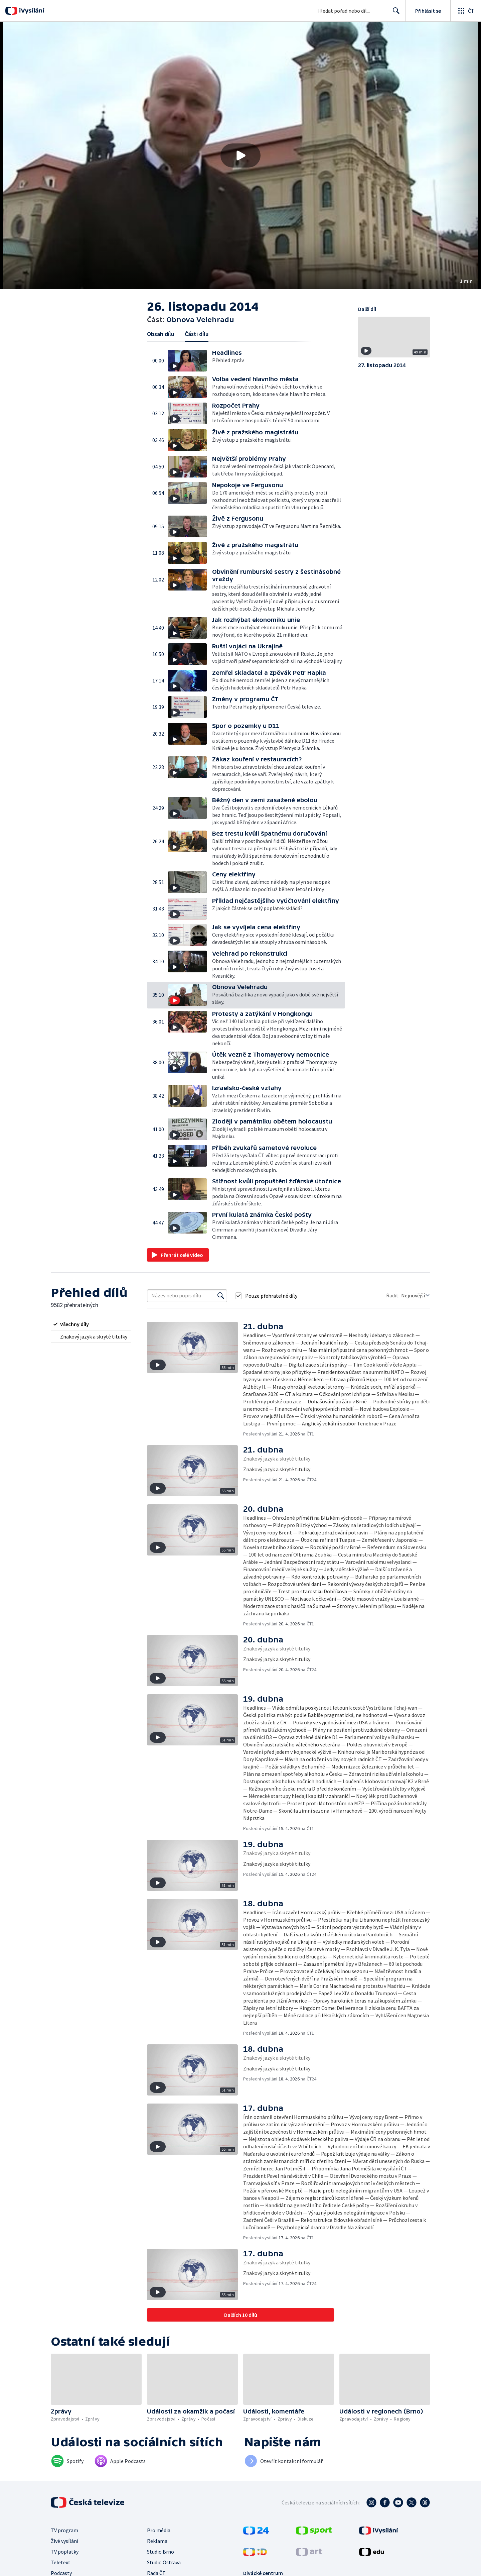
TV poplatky (64, 2551)
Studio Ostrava (164, 2562)
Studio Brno (160, 2551)
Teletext (60, 2562)
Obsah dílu (160, 334)
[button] (240, 155)
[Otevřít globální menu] (465, 10)
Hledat (394, 13)
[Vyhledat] (221, 1296)
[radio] (91, 1324)
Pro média (158, 2530)
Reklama (157, 2541)
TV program (64, 2530)
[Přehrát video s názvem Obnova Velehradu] (240, 155)
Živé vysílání (64, 2541)
